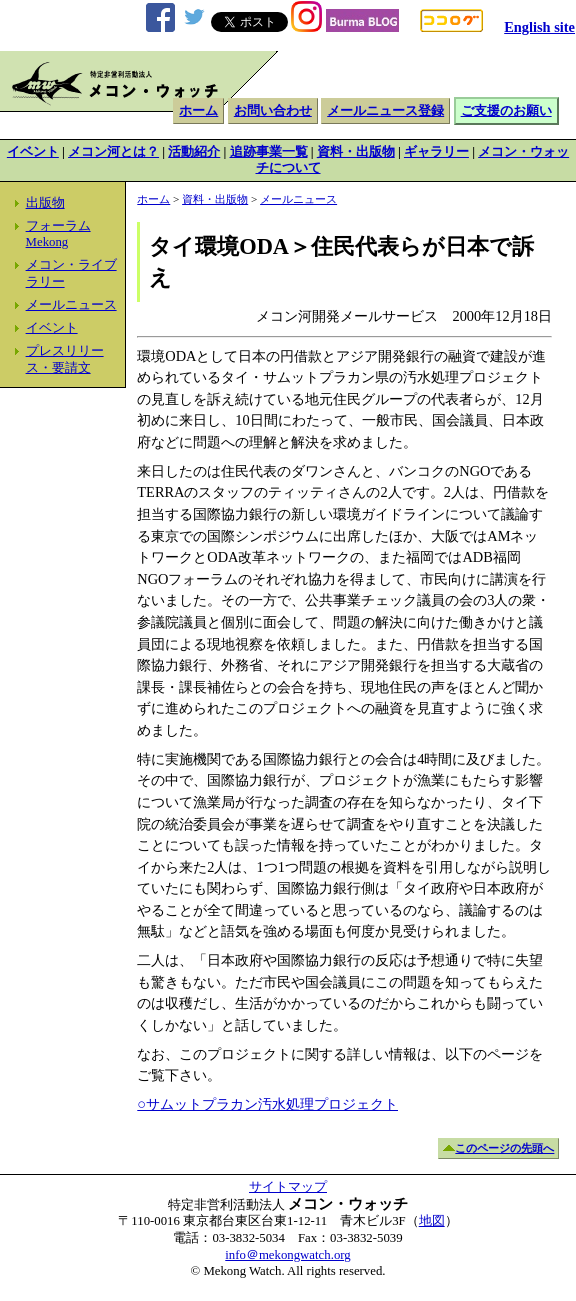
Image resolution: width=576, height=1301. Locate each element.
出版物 (45, 203)
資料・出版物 (356, 152)
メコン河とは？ (113, 152)
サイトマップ (288, 1187)
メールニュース (71, 305)
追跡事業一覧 (269, 152)
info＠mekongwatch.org (287, 1255)
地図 (432, 1221)
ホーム (198, 111)
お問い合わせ (273, 111)
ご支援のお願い (506, 111)
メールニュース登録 (385, 111)
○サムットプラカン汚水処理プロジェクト (267, 1104)
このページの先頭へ (504, 1148)
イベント (33, 152)
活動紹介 (194, 152)
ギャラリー (436, 152)
